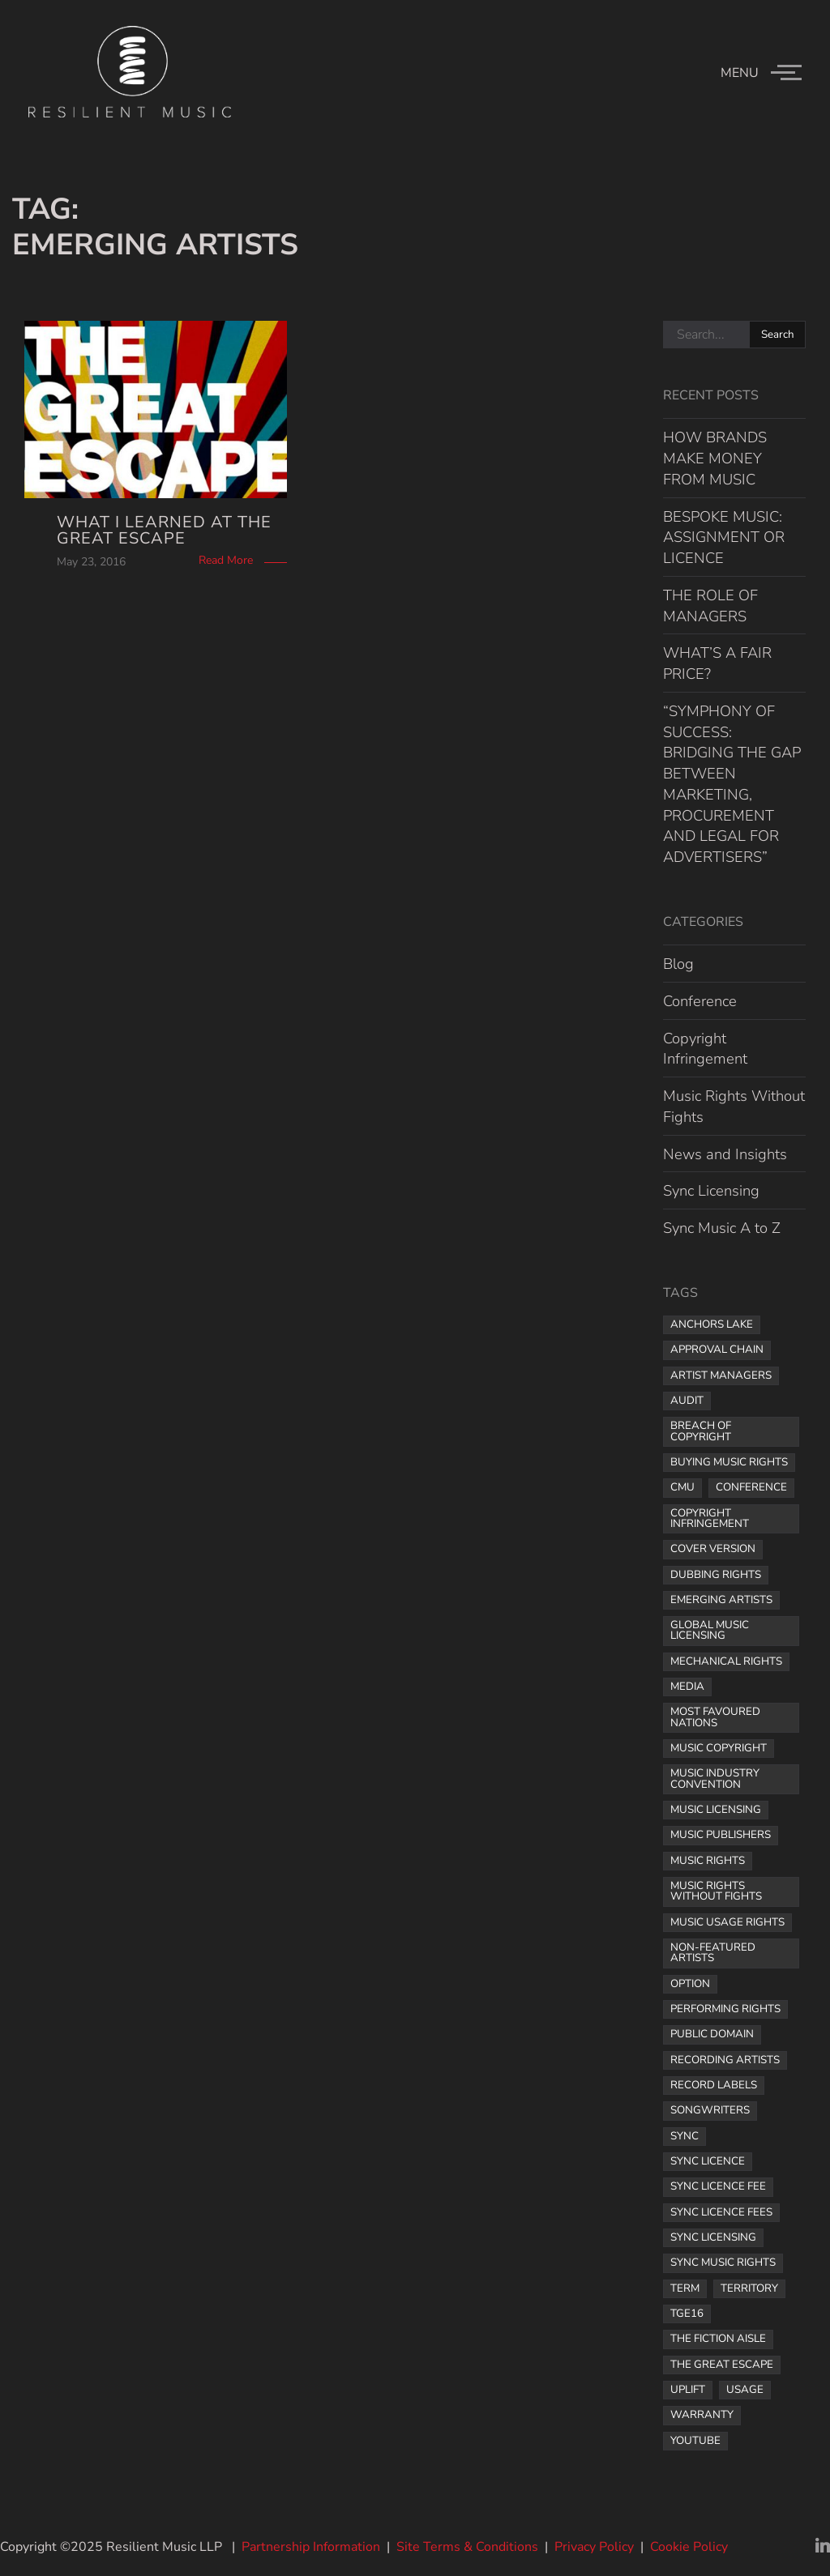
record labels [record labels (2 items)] (713, 2085)
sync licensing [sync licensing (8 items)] (713, 2237)
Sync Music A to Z (722, 1228)
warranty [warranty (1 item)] (702, 2415)
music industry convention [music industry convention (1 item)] (714, 1778)
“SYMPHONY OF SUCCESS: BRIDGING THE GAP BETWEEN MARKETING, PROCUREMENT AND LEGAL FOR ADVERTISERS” (732, 784)
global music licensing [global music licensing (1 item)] (709, 1630)
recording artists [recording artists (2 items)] (725, 2060)
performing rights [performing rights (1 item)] (725, 2009)
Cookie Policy (689, 2547)
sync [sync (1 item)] (684, 2136)
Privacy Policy (594, 2547)
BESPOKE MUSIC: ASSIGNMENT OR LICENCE (724, 537)
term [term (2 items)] (685, 2288)
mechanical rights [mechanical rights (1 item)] (726, 1661)
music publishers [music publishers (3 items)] (720, 1835)
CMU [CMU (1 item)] (682, 1487)
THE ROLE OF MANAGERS (710, 605)
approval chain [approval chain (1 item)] (717, 1349)
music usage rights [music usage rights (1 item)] (727, 1922)
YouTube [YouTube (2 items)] (695, 2440)
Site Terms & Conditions (467, 2547)
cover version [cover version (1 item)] (712, 1549)
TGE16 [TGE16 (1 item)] (687, 2313)
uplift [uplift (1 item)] (687, 2389)
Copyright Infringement (705, 1048)
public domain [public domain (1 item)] (712, 2034)
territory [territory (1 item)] (749, 2288)
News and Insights (725, 1154)
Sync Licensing (711, 1190)
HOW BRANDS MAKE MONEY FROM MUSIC (715, 458)
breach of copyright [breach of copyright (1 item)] (700, 1431)
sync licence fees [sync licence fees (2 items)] (721, 2212)
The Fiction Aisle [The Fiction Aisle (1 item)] (718, 2338)
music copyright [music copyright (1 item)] (718, 1748)
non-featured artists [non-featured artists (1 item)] (712, 1952)
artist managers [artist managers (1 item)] (721, 1375)
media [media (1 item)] (687, 1686)
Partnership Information (311, 2547)
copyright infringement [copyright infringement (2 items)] (709, 1518)
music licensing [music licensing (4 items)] (715, 1809)
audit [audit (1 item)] (687, 1400)
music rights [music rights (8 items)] (707, 1860)
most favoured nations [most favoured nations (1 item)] (715, 1716)
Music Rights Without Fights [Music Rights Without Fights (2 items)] (716, 1891)
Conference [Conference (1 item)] (751, 1487)
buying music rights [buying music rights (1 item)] (729, 1462)
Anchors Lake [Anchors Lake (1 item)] (711, 1324)
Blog (678, 963)
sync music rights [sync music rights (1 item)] (723, 2262)
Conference (700, 1001)
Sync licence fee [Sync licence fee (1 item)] (718, 2186)
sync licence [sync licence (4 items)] (707, 2161)
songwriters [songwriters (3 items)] (710, 2110)
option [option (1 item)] (690, 1984)
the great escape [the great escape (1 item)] (721, 2364)
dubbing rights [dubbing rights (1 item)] (715, 1574)
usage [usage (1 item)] (745, 2389)
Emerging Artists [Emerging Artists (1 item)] (721, 1600)
